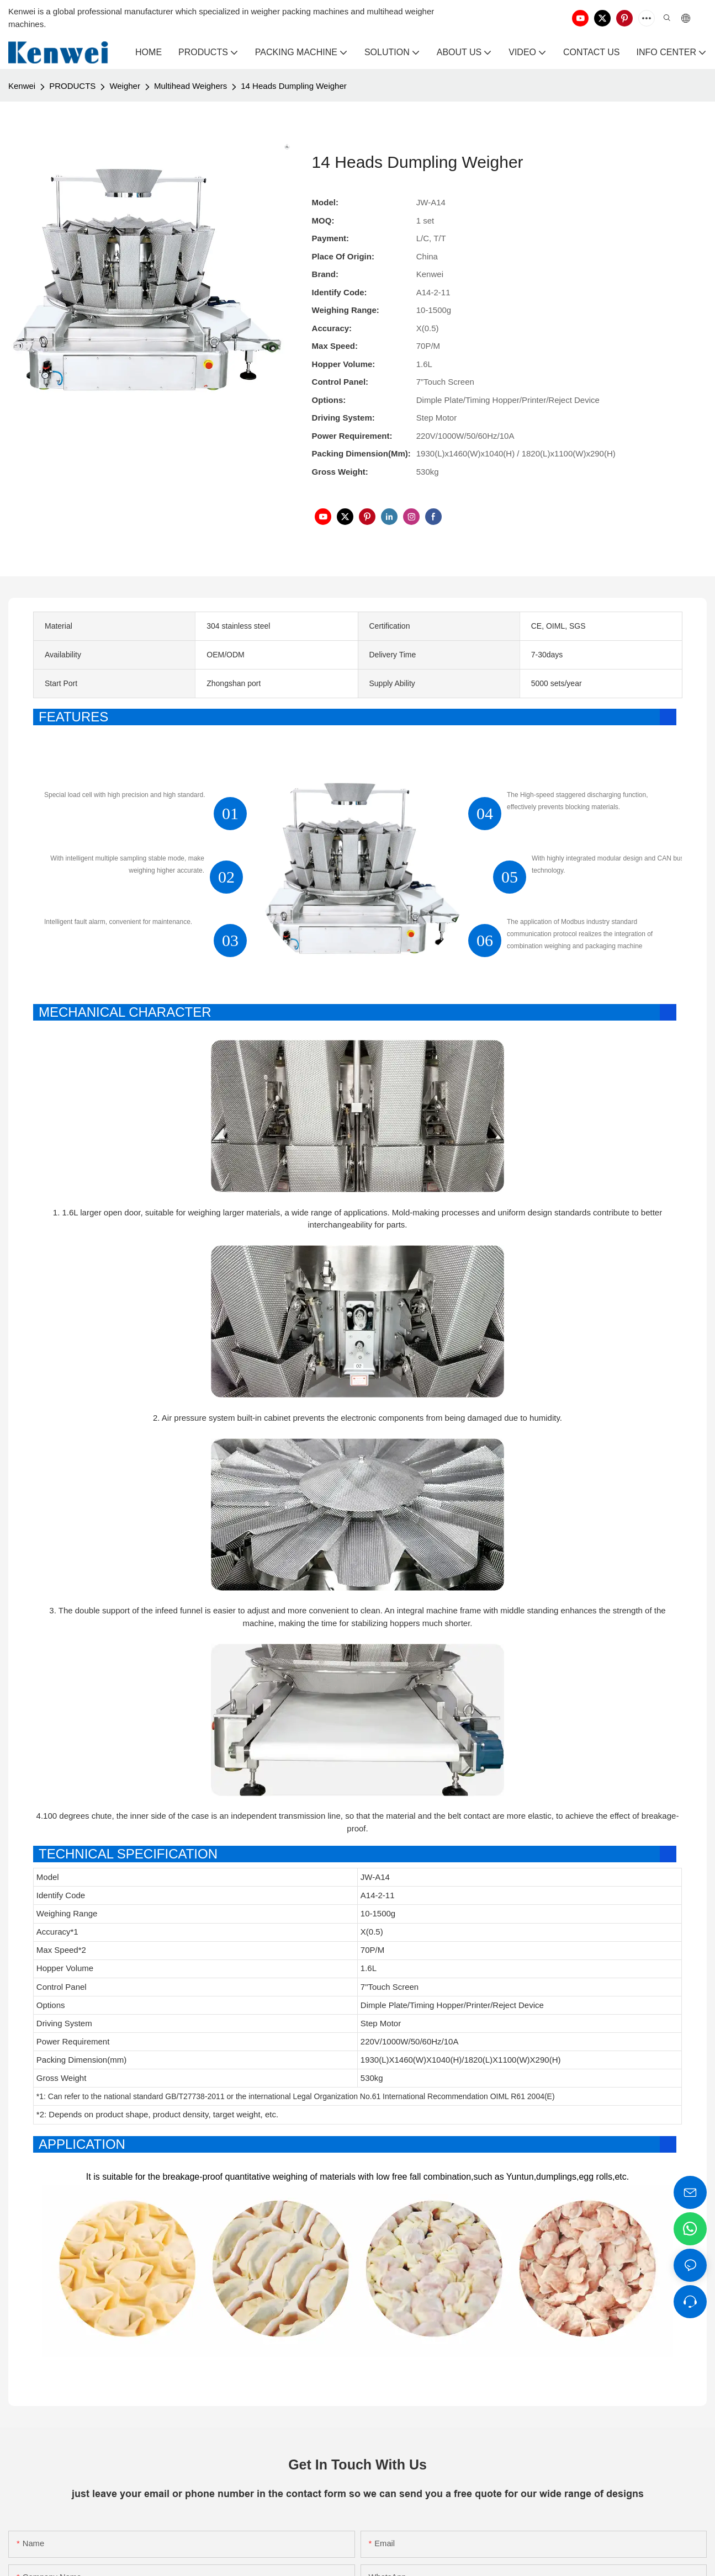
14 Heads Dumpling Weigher (294, 86)
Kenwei (21, 86)
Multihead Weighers (190, 86)
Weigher (124, 86)
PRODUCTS (72, 86)
